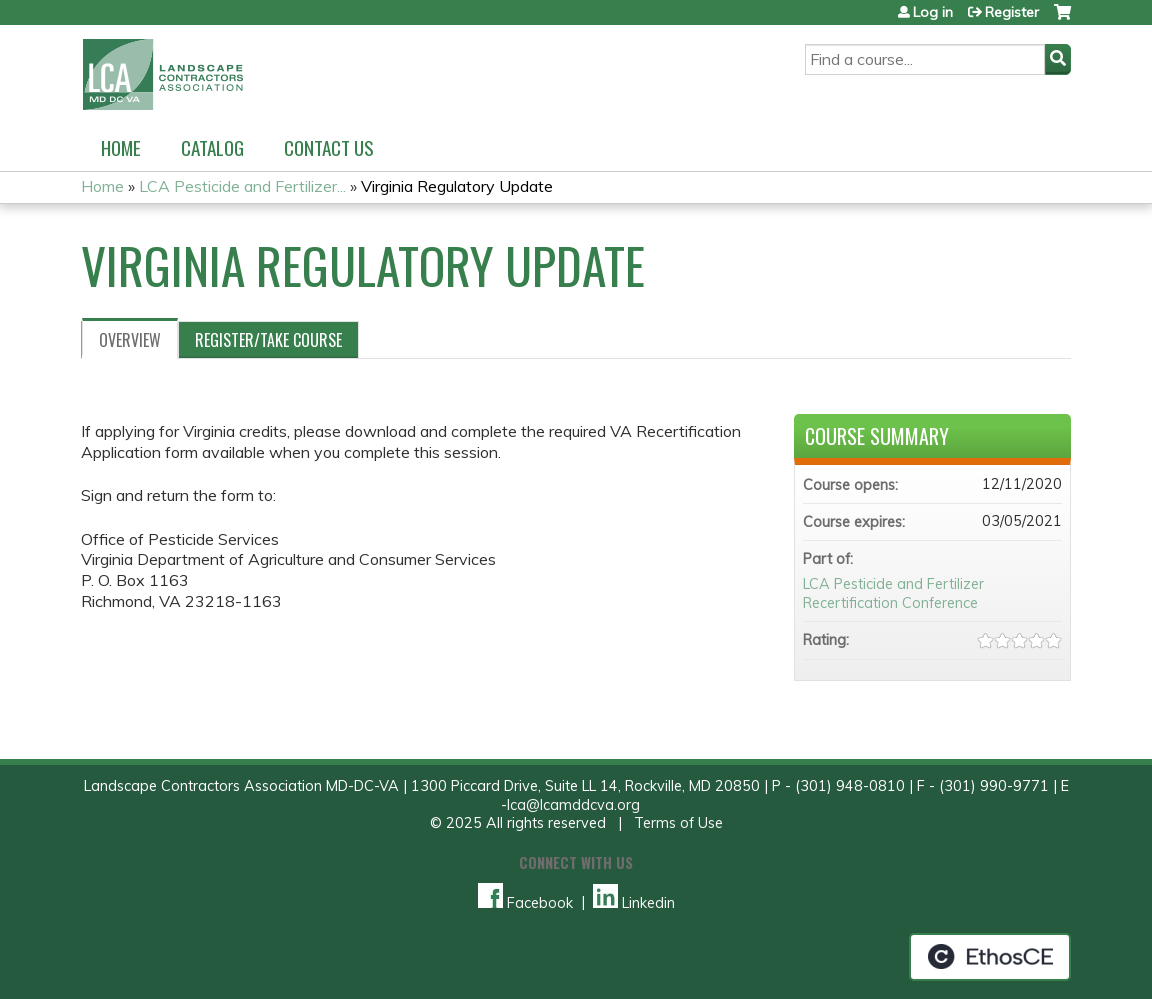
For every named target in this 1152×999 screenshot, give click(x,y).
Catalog (212, 147)
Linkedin (634, 903)
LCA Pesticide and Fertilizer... (242, 186)
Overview (130, 340)
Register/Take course (268, 340)
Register (1012, 12)
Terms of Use (678, 823)
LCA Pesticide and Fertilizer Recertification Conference (893, 593)
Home (121, 147)
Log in (933, 12)
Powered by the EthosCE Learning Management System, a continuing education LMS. (990, 957)
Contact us (329, 147)
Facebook (525, 903)
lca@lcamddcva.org (573, 805)
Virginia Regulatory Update (457, 186)
